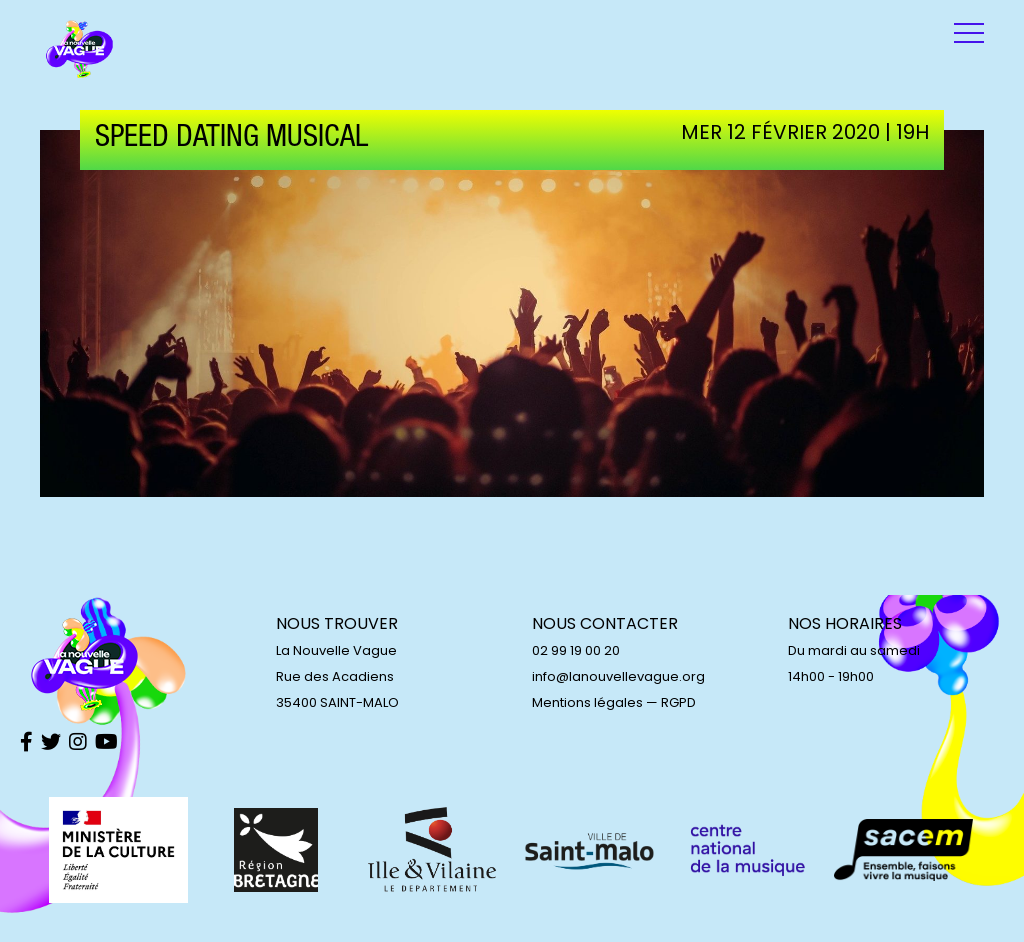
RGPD (678, 702)
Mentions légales (587, 702)
